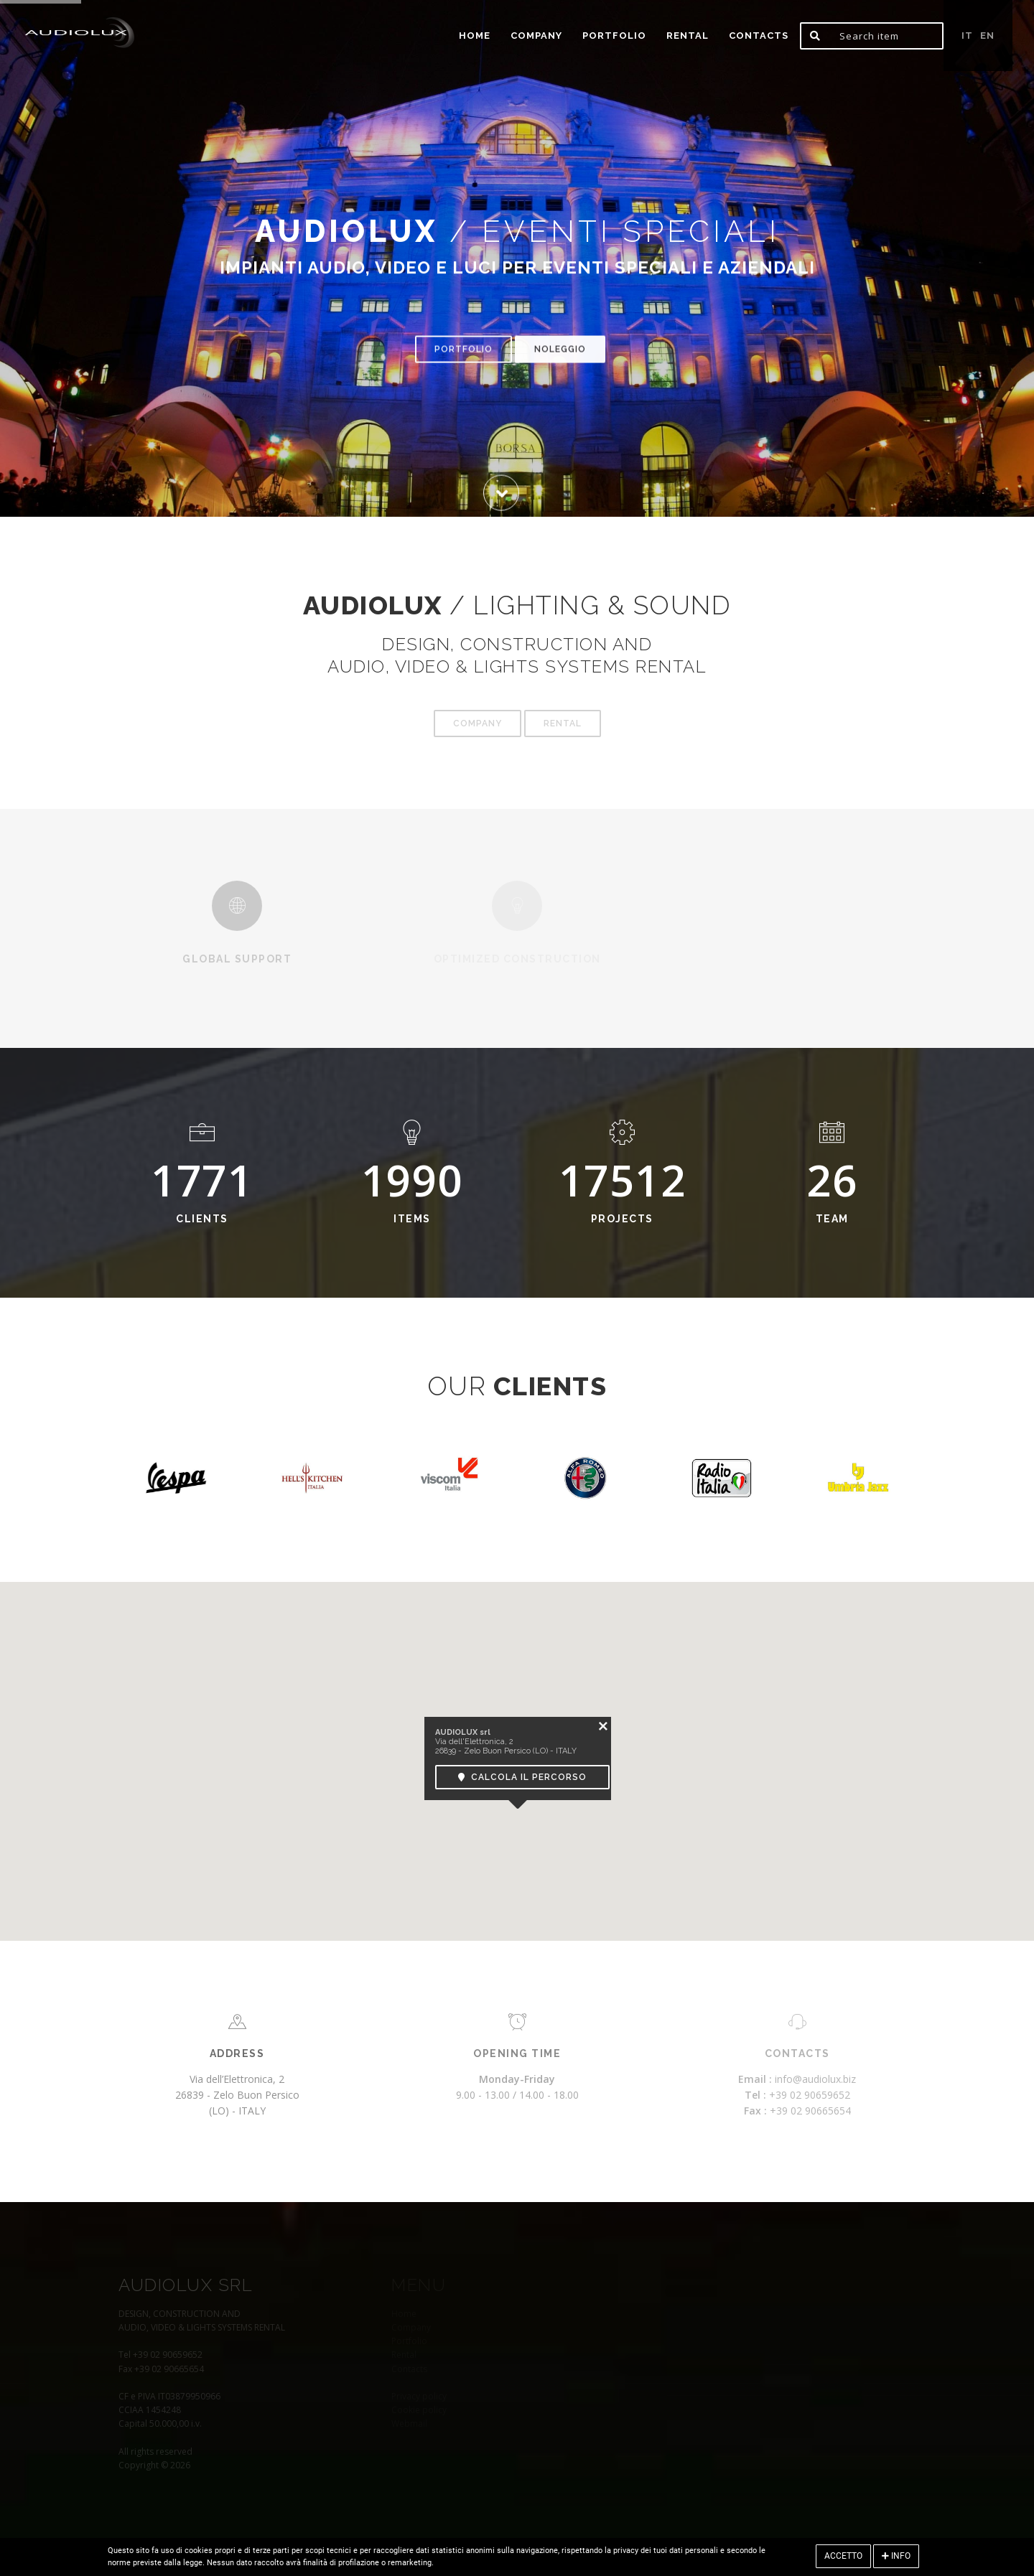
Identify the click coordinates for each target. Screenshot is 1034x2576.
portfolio (614, 35)
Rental (687, 35)
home (474, 35)
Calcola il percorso (522, 1777)
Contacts (758, 35)
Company (536, 35)
